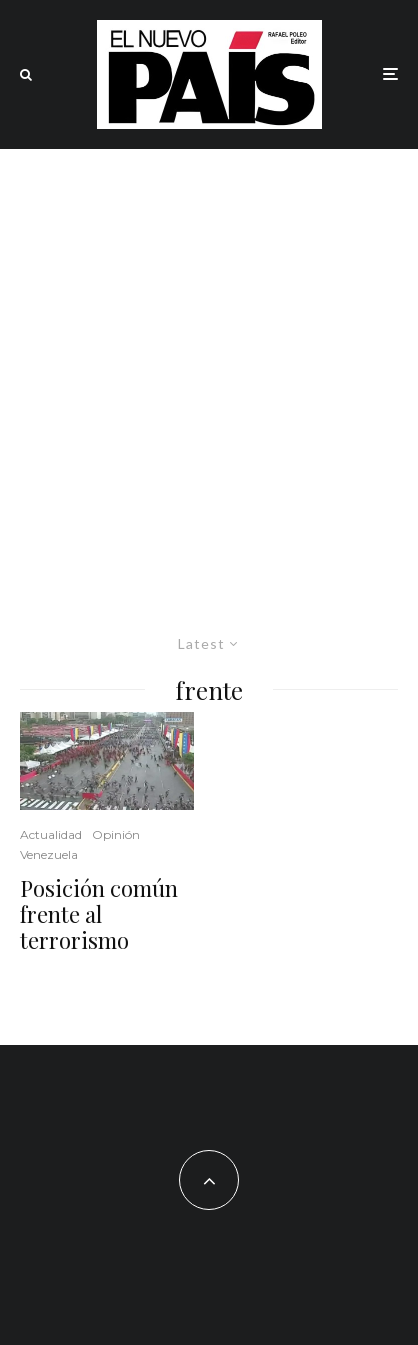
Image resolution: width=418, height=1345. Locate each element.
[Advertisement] (209, 368)
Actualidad (51, 834)
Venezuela (49, 854)
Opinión (116, 834)
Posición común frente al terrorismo (99, 914)
